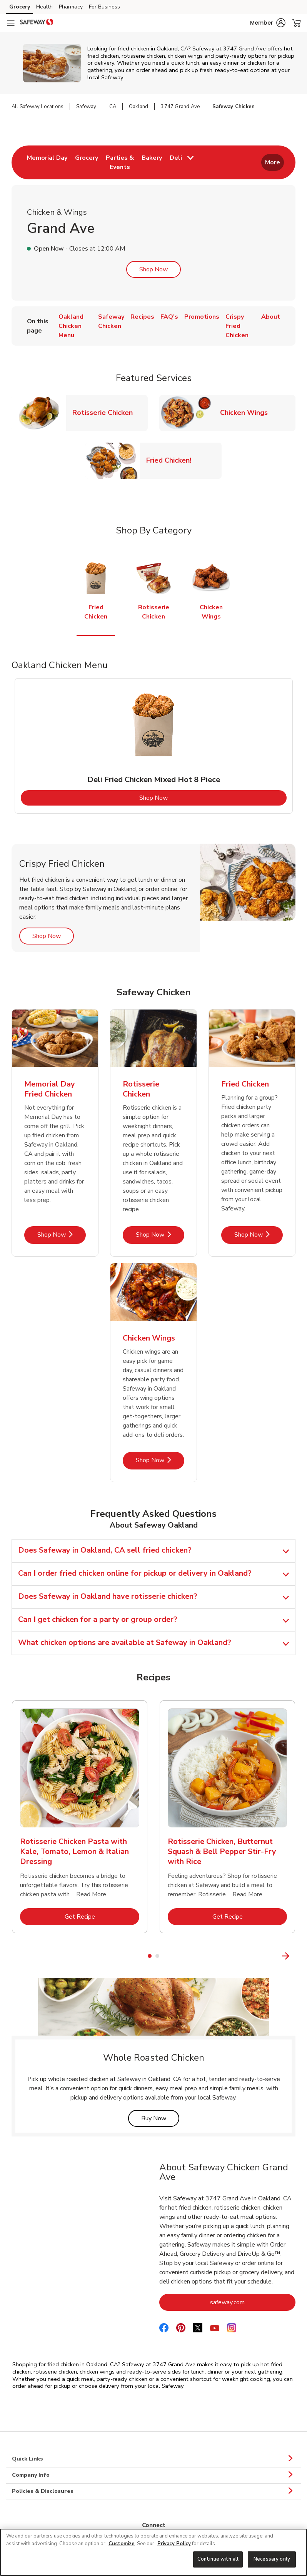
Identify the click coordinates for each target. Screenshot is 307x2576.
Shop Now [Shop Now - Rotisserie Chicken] (160, 1234)
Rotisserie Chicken (105, 412)
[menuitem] (47, 162)
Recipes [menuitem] (142, 317)
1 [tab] (150, 1956)
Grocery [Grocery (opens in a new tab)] (19, 6)
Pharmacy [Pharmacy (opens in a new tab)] (71, 6)
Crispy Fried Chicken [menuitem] (237, 326)
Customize (121, 2543)
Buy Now (160, 2118)
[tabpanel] (154, 746)
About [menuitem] (270, 317)
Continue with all (218, 2559)
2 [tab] (157, 1956)
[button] (268, 23)
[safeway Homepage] (36, 23)
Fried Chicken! (171, 460)
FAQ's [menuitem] (169, 317)
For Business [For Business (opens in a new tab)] (104, 6)
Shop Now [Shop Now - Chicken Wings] (160, 1460)
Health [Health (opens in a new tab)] (44, 6)
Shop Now (153, 269)
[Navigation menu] (10, 23)
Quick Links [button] (153, 2459)
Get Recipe (102, 1916)
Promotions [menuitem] (201, 317)
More (272, 162)
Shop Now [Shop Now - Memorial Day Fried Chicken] (61, 1234)
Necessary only (272, 2559)
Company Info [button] (153, 2475)
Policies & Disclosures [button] (153, 2491)
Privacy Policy (174, 2543)
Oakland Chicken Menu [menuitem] (70, 326)
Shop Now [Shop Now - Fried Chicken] (258, 1234)
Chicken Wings (247, 412)
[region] (153, 2552)
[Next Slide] (301, 1955)
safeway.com (252, 2302)
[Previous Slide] (6, 1955)
